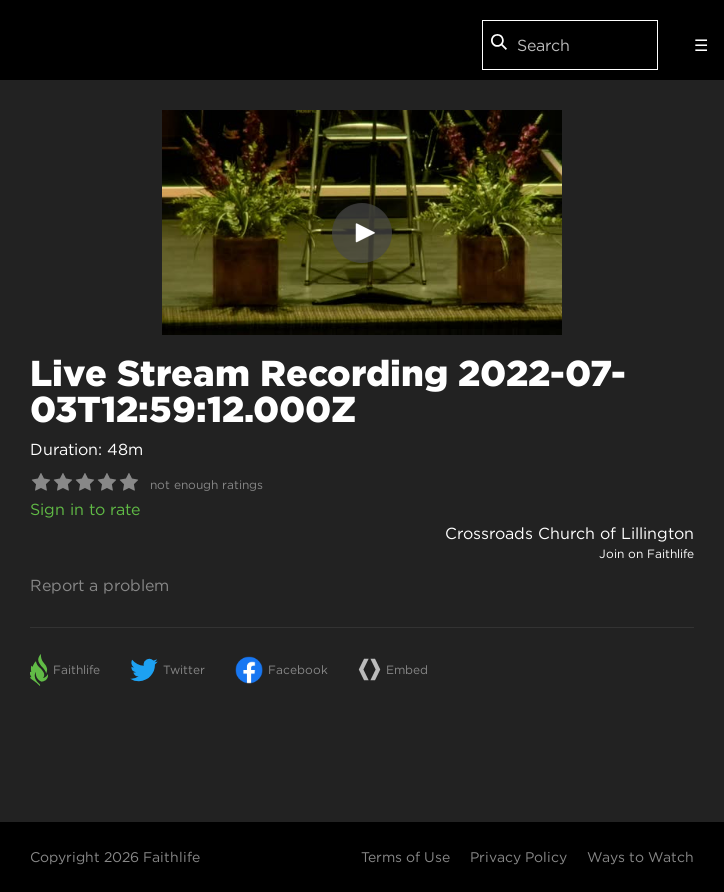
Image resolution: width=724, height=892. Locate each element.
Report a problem (99, 585)
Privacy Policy (518, 857)
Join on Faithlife (646, 553)
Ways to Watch (640, 857)
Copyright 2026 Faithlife (115, 857)
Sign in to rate (85, 509)
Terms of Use (405, 857)
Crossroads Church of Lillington (569, 533)
